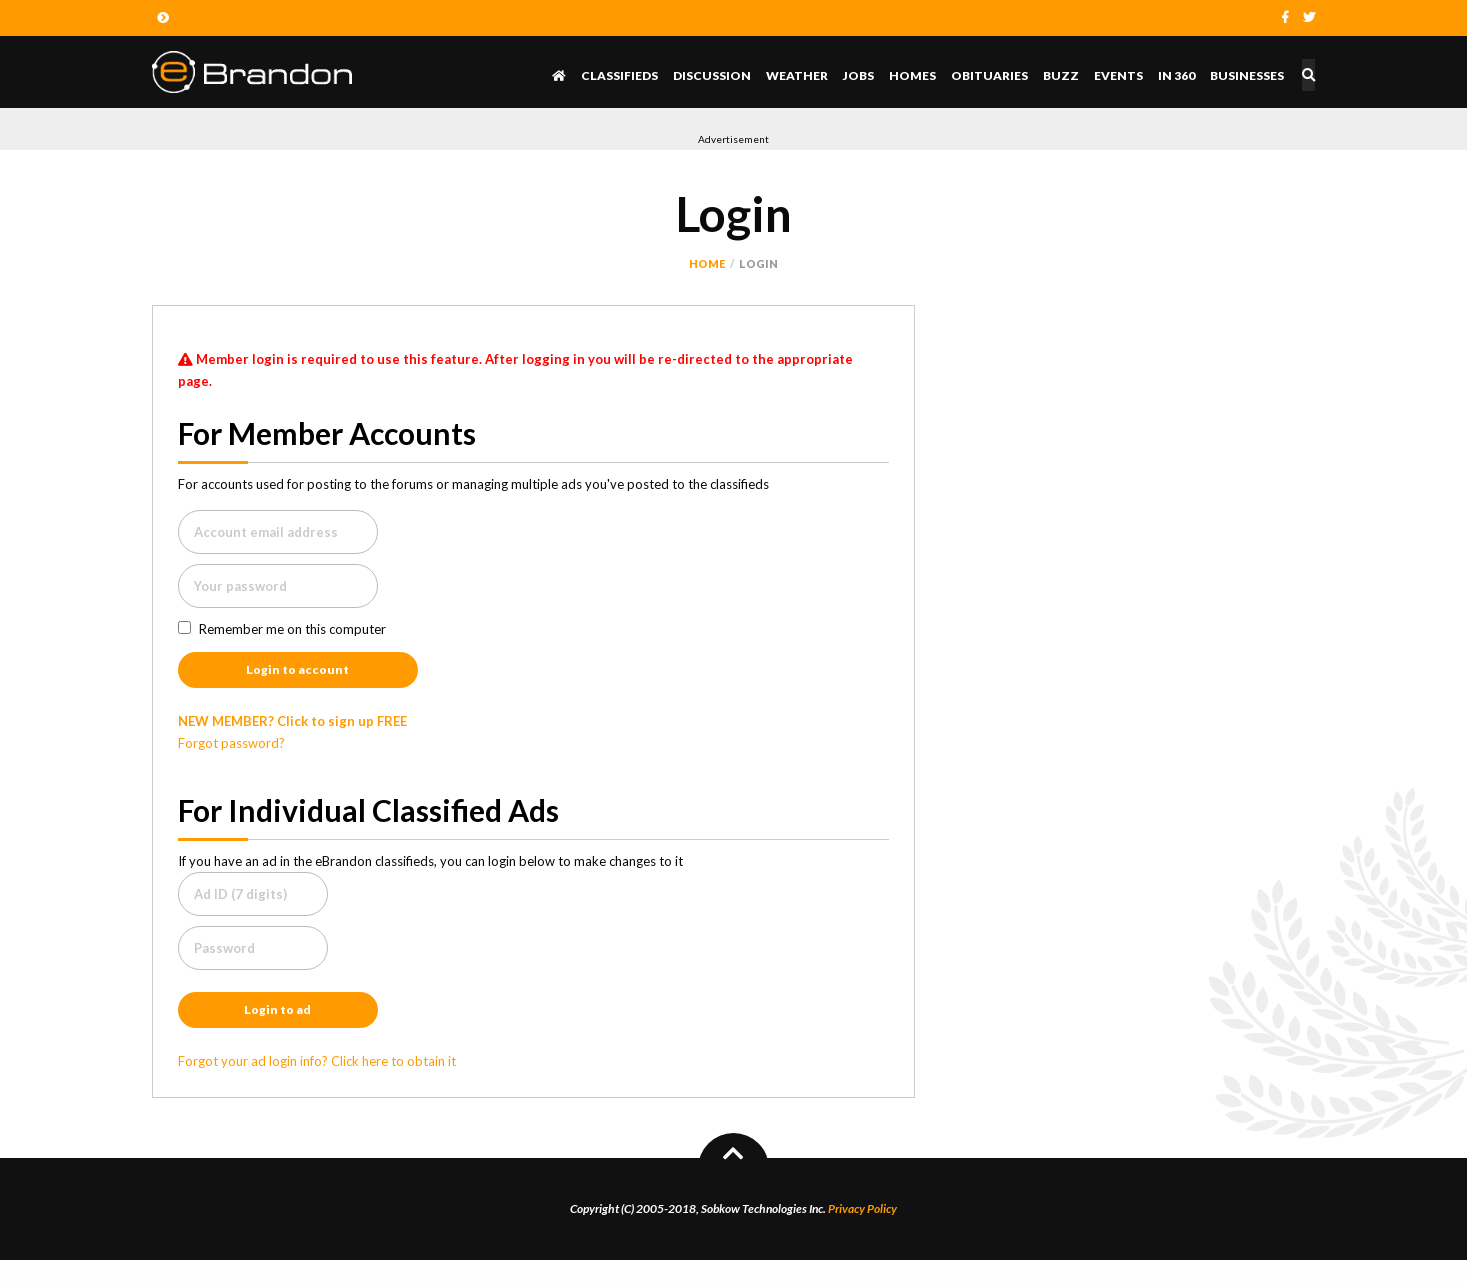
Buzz (1065, 75)
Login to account (297, 676)
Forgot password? (231, 754)
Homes (916, 75)
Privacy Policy (862, 1230)
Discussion (716, 75)
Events (1122, 75)
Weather (801, 75)
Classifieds (623, 75)
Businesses (1251, 75)
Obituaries (993, 75)
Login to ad (277, 1027)
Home (707, 263)
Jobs (862, 75)
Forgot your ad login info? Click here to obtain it (317, 1083)
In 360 (1180, 75)
